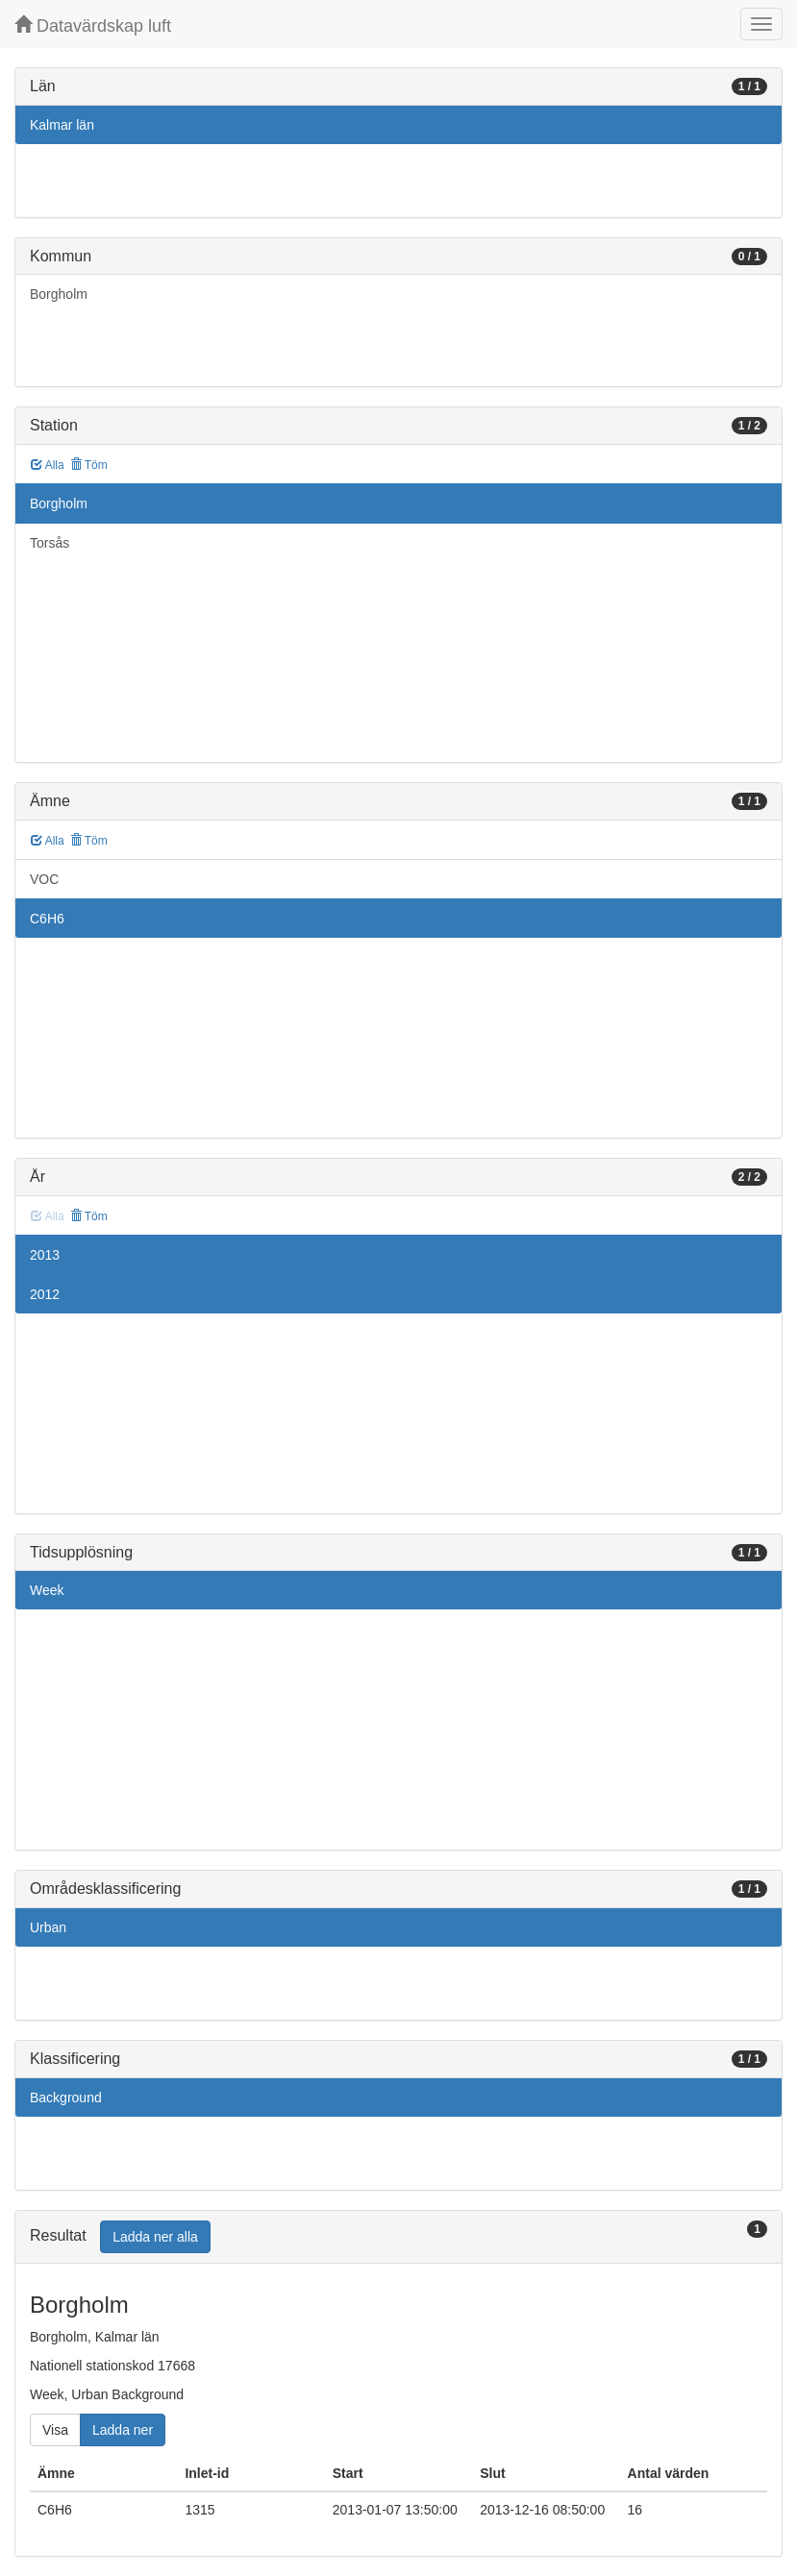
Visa (55, 2430)
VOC (44, 879)
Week (47, 1590)
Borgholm (58, 294)
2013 (45, 1255)
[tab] (398, 2237)
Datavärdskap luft (92, 25)
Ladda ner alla (155, 2237)
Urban (48, 1927)
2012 (45, 1294)
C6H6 (47, 918)
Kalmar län (62, 125)
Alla (47, 465)
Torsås (49, 543)
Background (66, 2097)
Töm (89, 465)
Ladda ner (122, 2430)
